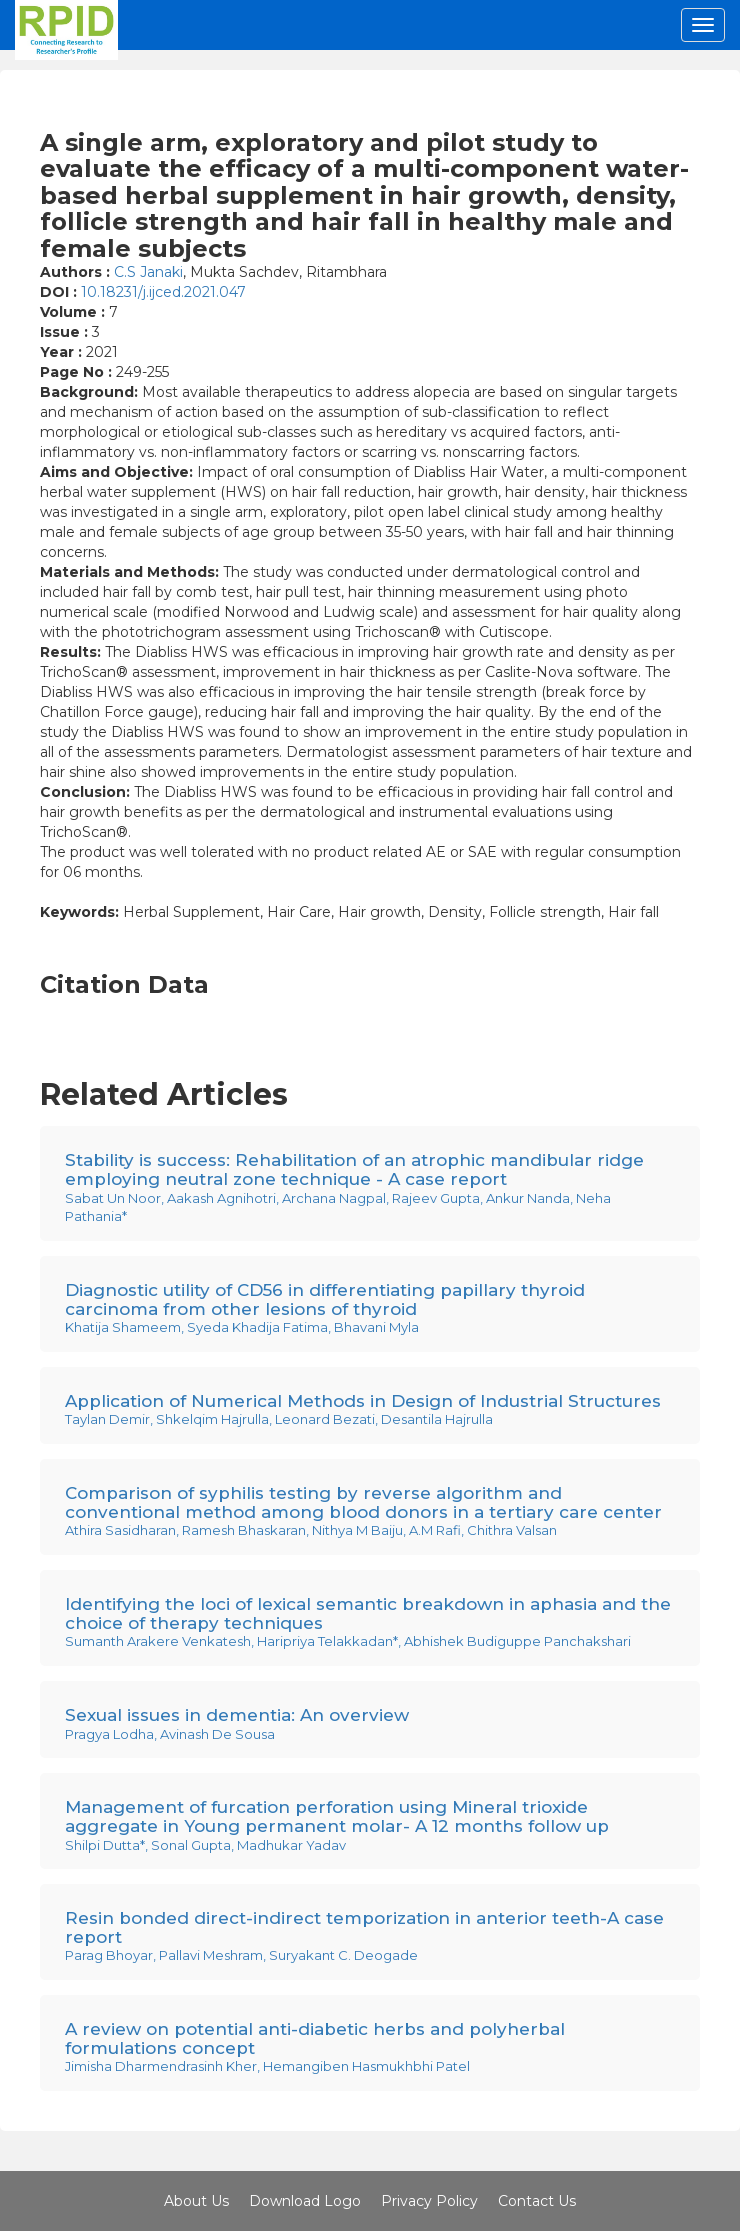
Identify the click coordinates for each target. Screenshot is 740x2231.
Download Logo (305, 2201)
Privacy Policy (429, 2201)
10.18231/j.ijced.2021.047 (163, 292)
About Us (196, 2201)
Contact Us (537, 2201)
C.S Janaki (148, 272)
